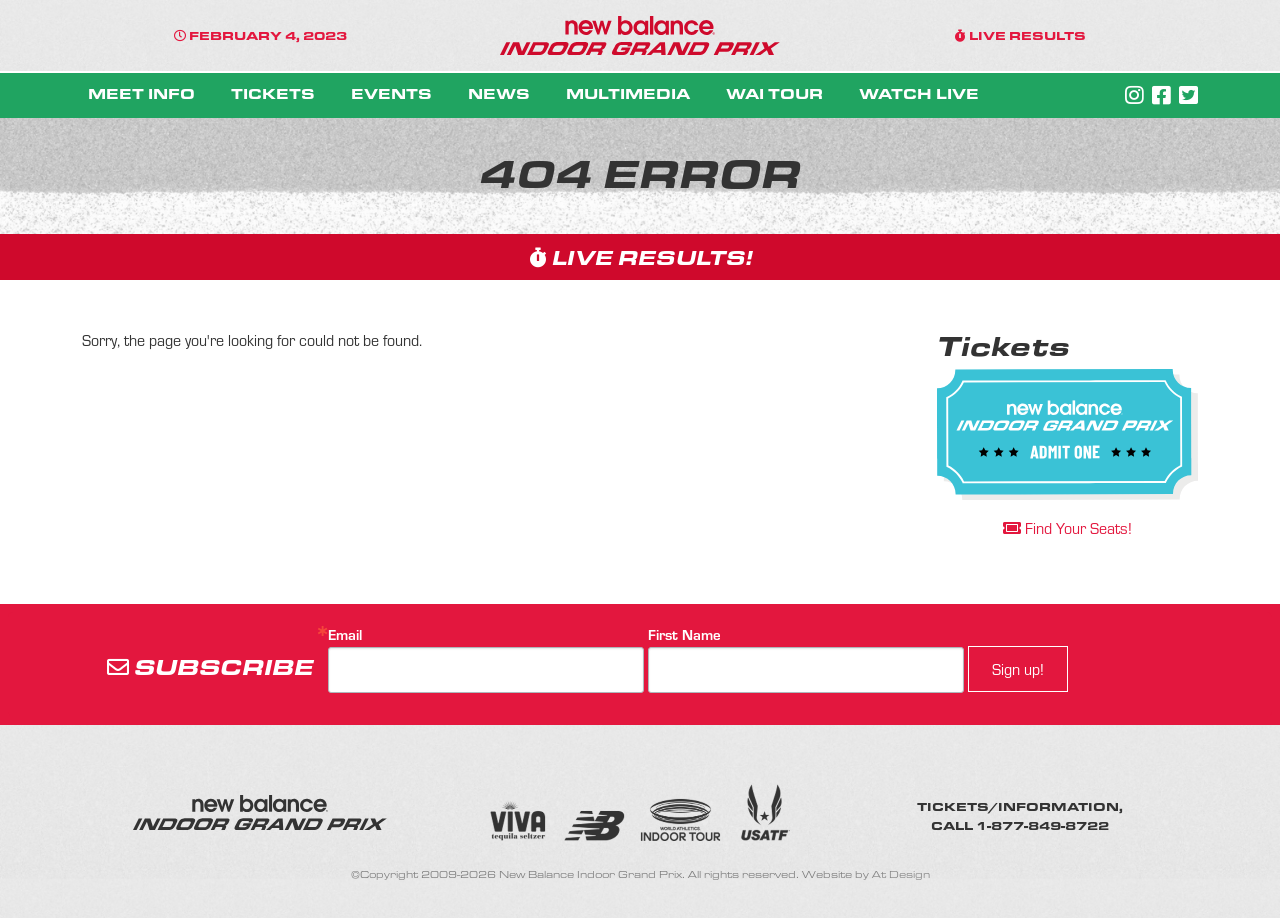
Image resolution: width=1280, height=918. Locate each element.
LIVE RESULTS (1020, 35)
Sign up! (1018, 668)
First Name (684, 634)
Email (345, 634)
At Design (901, 874)
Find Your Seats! (1067, 527)
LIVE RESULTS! (640, 256)
